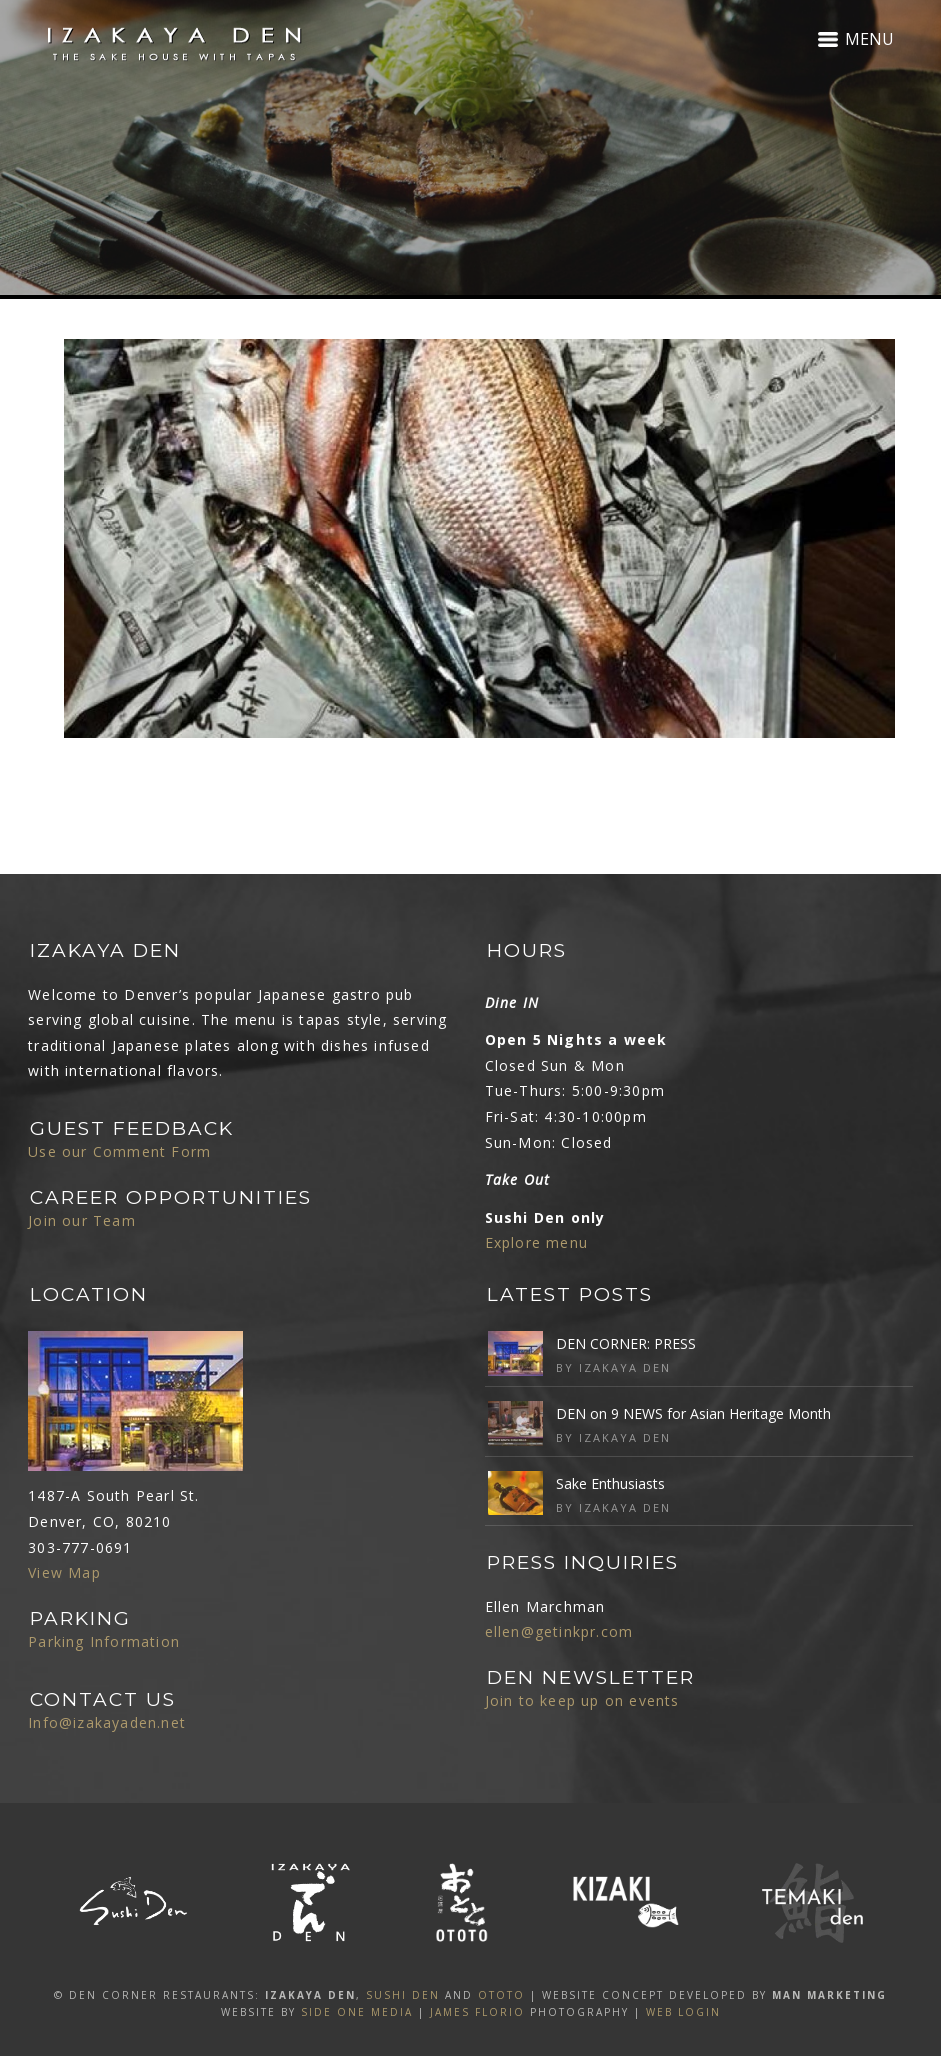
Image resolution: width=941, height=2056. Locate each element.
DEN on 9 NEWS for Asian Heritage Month (693, 1413)
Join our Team (82, 1220)
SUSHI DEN (403, 1995)
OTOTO (501, 1995)
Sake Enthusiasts (610, 1483)
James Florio (477, 2012)
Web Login (683, 2012)
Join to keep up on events (582, 1700)
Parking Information (104, 1641)
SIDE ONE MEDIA (357, 2012)
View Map (64, 1572)
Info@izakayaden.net (107, 1722)
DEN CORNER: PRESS (626, 1343)
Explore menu (536, 1242)
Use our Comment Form (119, 1151)
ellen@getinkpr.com (559, 1631)
